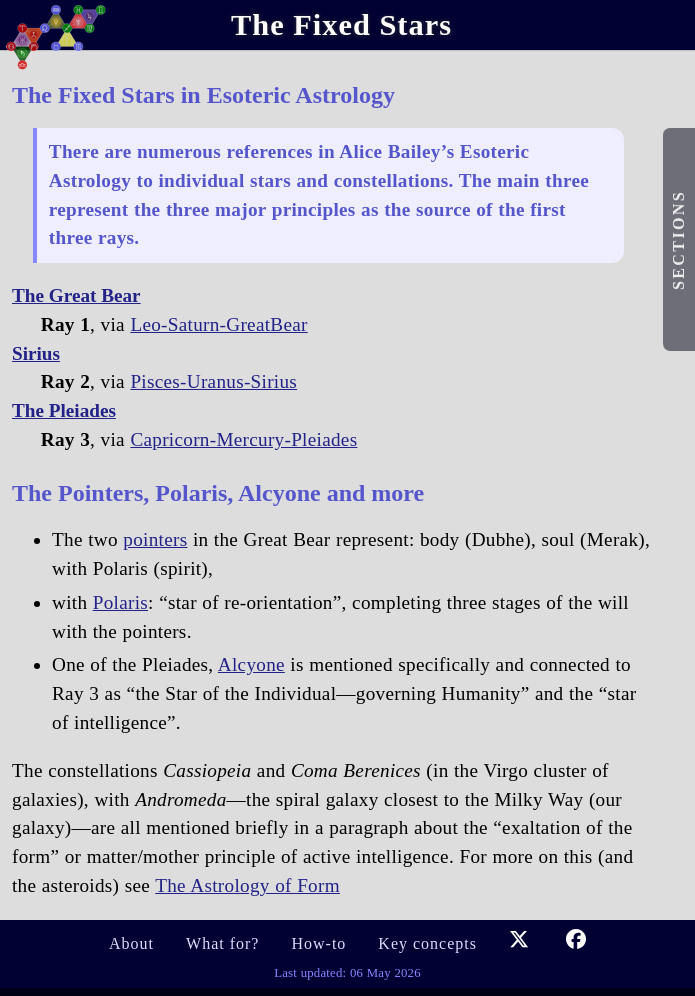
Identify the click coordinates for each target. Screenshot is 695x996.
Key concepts (427, 943)
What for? (222, 943)
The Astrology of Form (247, 885)
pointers (155, 539)
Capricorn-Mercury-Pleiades (243, 439)
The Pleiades (64, 410)
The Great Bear (76, 295)
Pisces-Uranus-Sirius (213, 381)
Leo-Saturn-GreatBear (218, 324)
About (131, 943)
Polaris (120, 602)
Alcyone (251, 664)
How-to (318, 943)
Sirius (36, 353)
